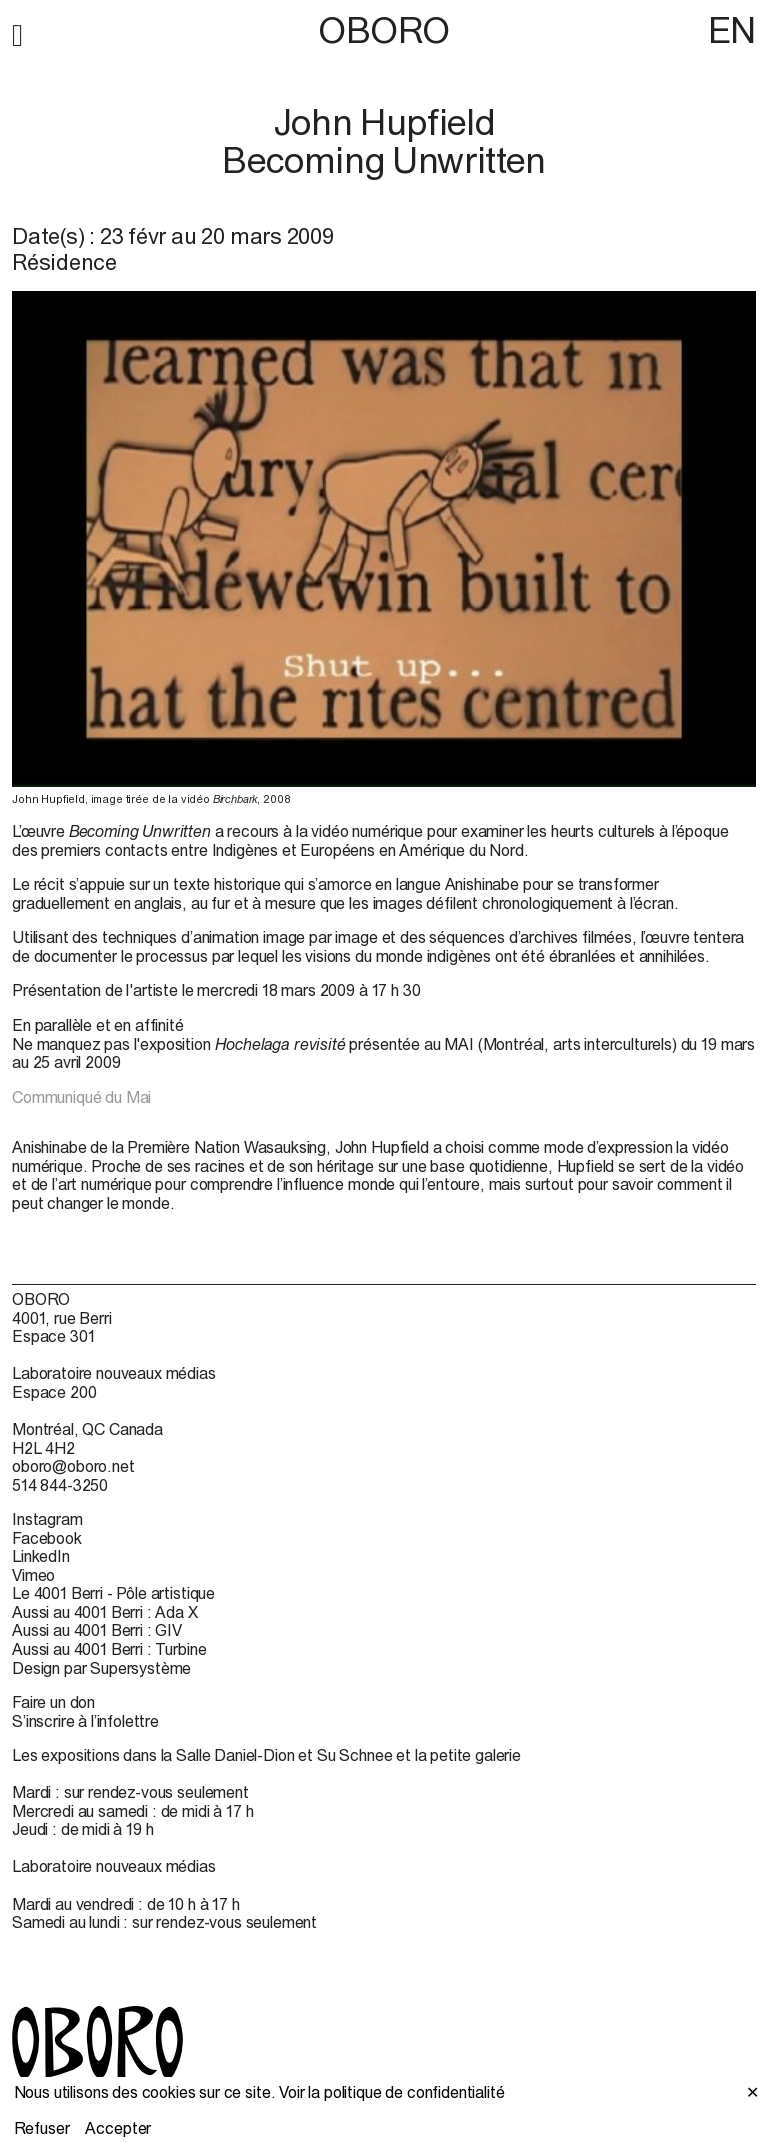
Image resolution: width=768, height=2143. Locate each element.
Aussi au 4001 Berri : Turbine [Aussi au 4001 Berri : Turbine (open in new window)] (109, 1649)
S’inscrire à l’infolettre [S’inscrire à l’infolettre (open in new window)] (85, 1721)
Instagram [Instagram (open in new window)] (47, 1519)
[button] (17, 32)
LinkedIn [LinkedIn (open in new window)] (41, 1556)
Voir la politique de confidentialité (391, 2092)
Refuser (42, 2128)
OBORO (384, 30)
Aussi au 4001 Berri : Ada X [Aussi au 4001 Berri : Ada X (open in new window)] (105, 1612)
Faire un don (53, 1702)
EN (732, 30)
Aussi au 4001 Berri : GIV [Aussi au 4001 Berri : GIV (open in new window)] (97, 1630)
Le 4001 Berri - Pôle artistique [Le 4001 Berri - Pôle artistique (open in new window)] (113, 1593)
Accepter (118, 2128)
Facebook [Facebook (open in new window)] (47, 1538)
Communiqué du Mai (81, 1097)
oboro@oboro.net (73, 1466)
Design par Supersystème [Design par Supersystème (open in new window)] (101, 1668)
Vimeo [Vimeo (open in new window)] (33, 1575)
